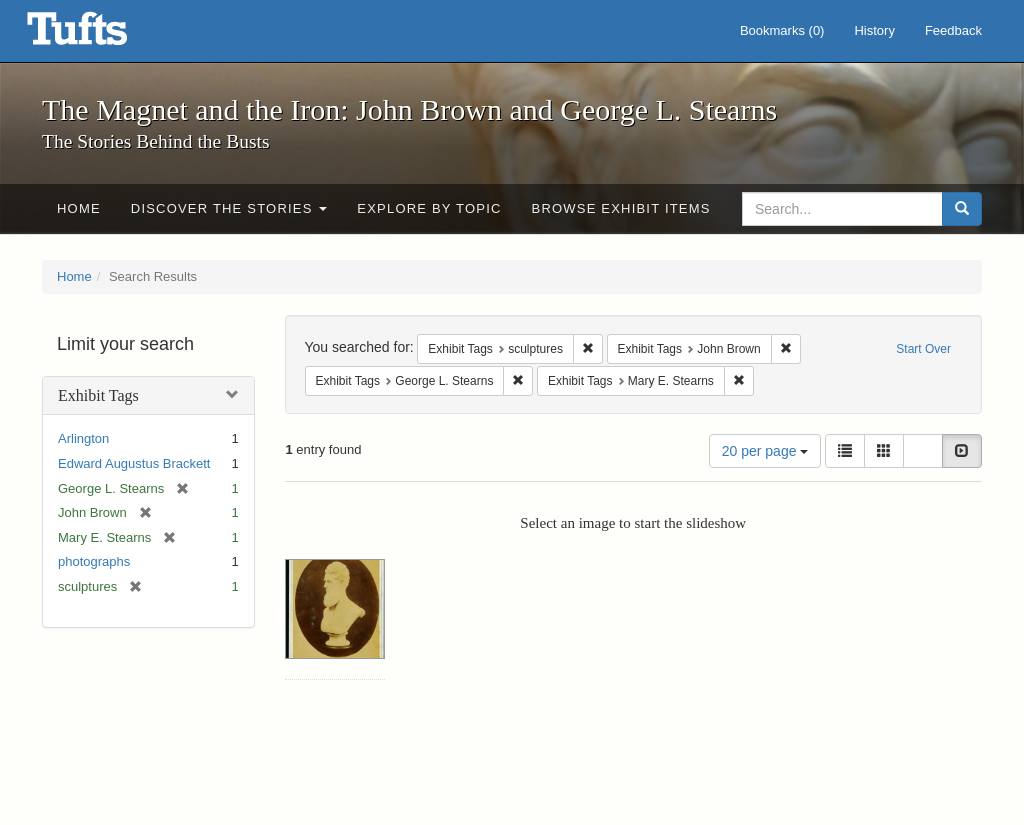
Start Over (923, 349)
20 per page (765, 451)
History (874, 30)
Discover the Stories (229, 208)
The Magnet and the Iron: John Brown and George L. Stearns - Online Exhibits (102, 35)
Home (79, 208)
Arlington (83, 438)
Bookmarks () (782, 30)
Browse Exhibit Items (621, 208)
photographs (94, 561)
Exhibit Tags (98, 395)
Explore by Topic (429, 208)
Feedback (953, 30)
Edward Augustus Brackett (134, 463)
